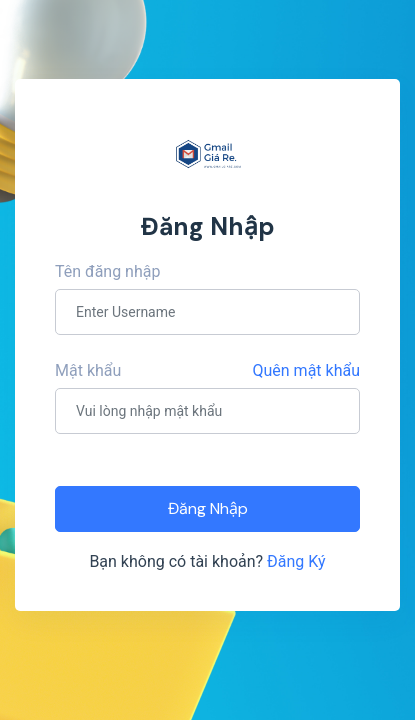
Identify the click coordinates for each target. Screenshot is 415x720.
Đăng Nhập (208, 508)
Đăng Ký (296, 561)
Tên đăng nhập (107, 271)
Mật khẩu (88, 370)
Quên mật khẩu (307, 370)
